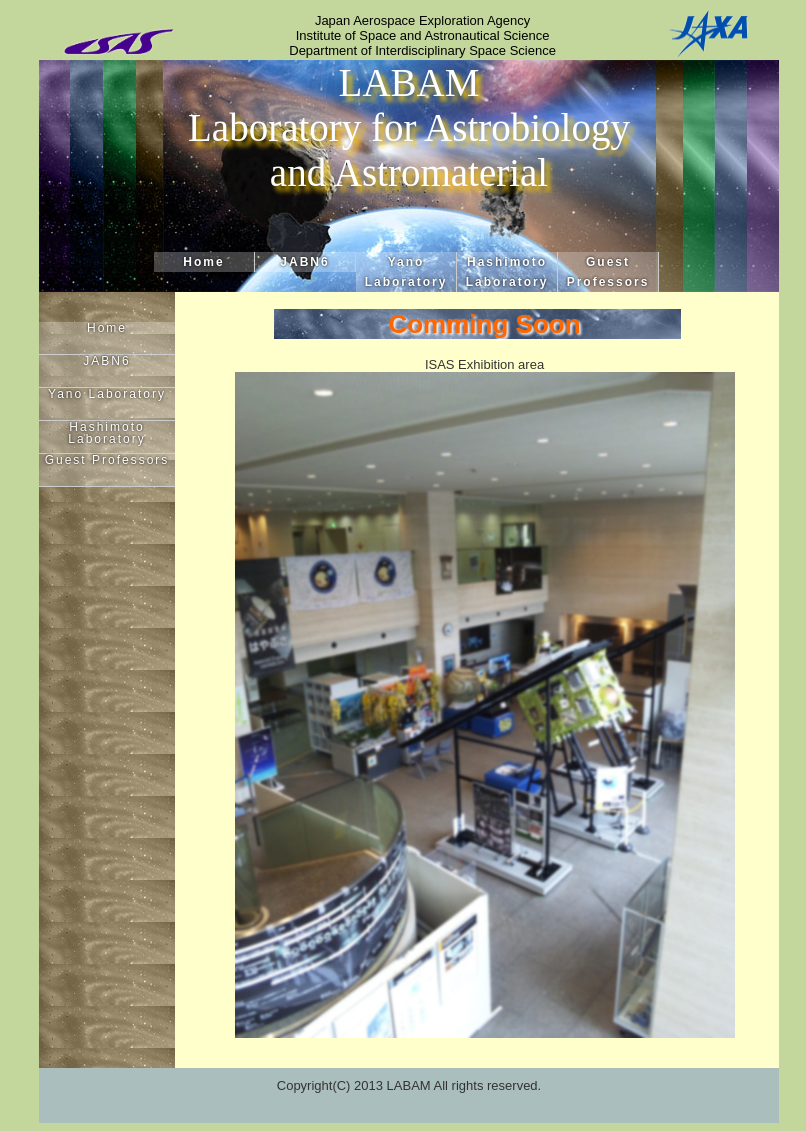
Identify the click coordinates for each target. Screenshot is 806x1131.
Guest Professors (608, 272)
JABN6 (304, 262)
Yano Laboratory (406, 272)
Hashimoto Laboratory (507, 272)
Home (203, 262)
